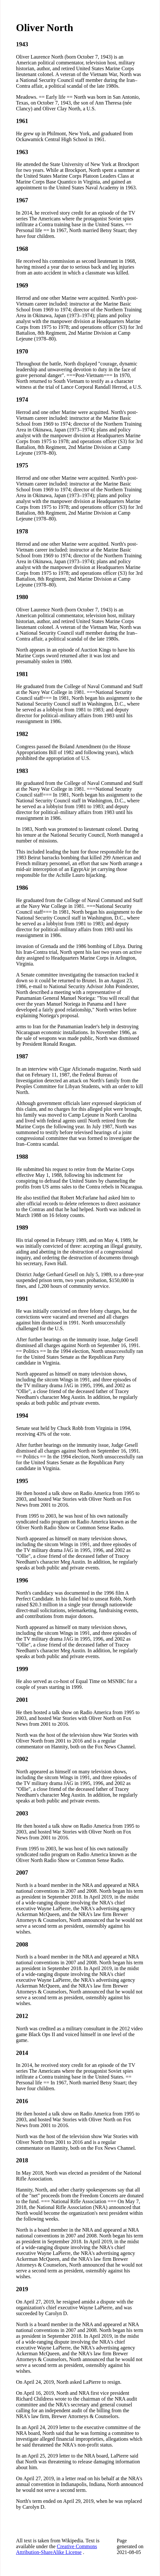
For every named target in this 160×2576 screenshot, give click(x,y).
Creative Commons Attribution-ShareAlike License (56, 2549)
